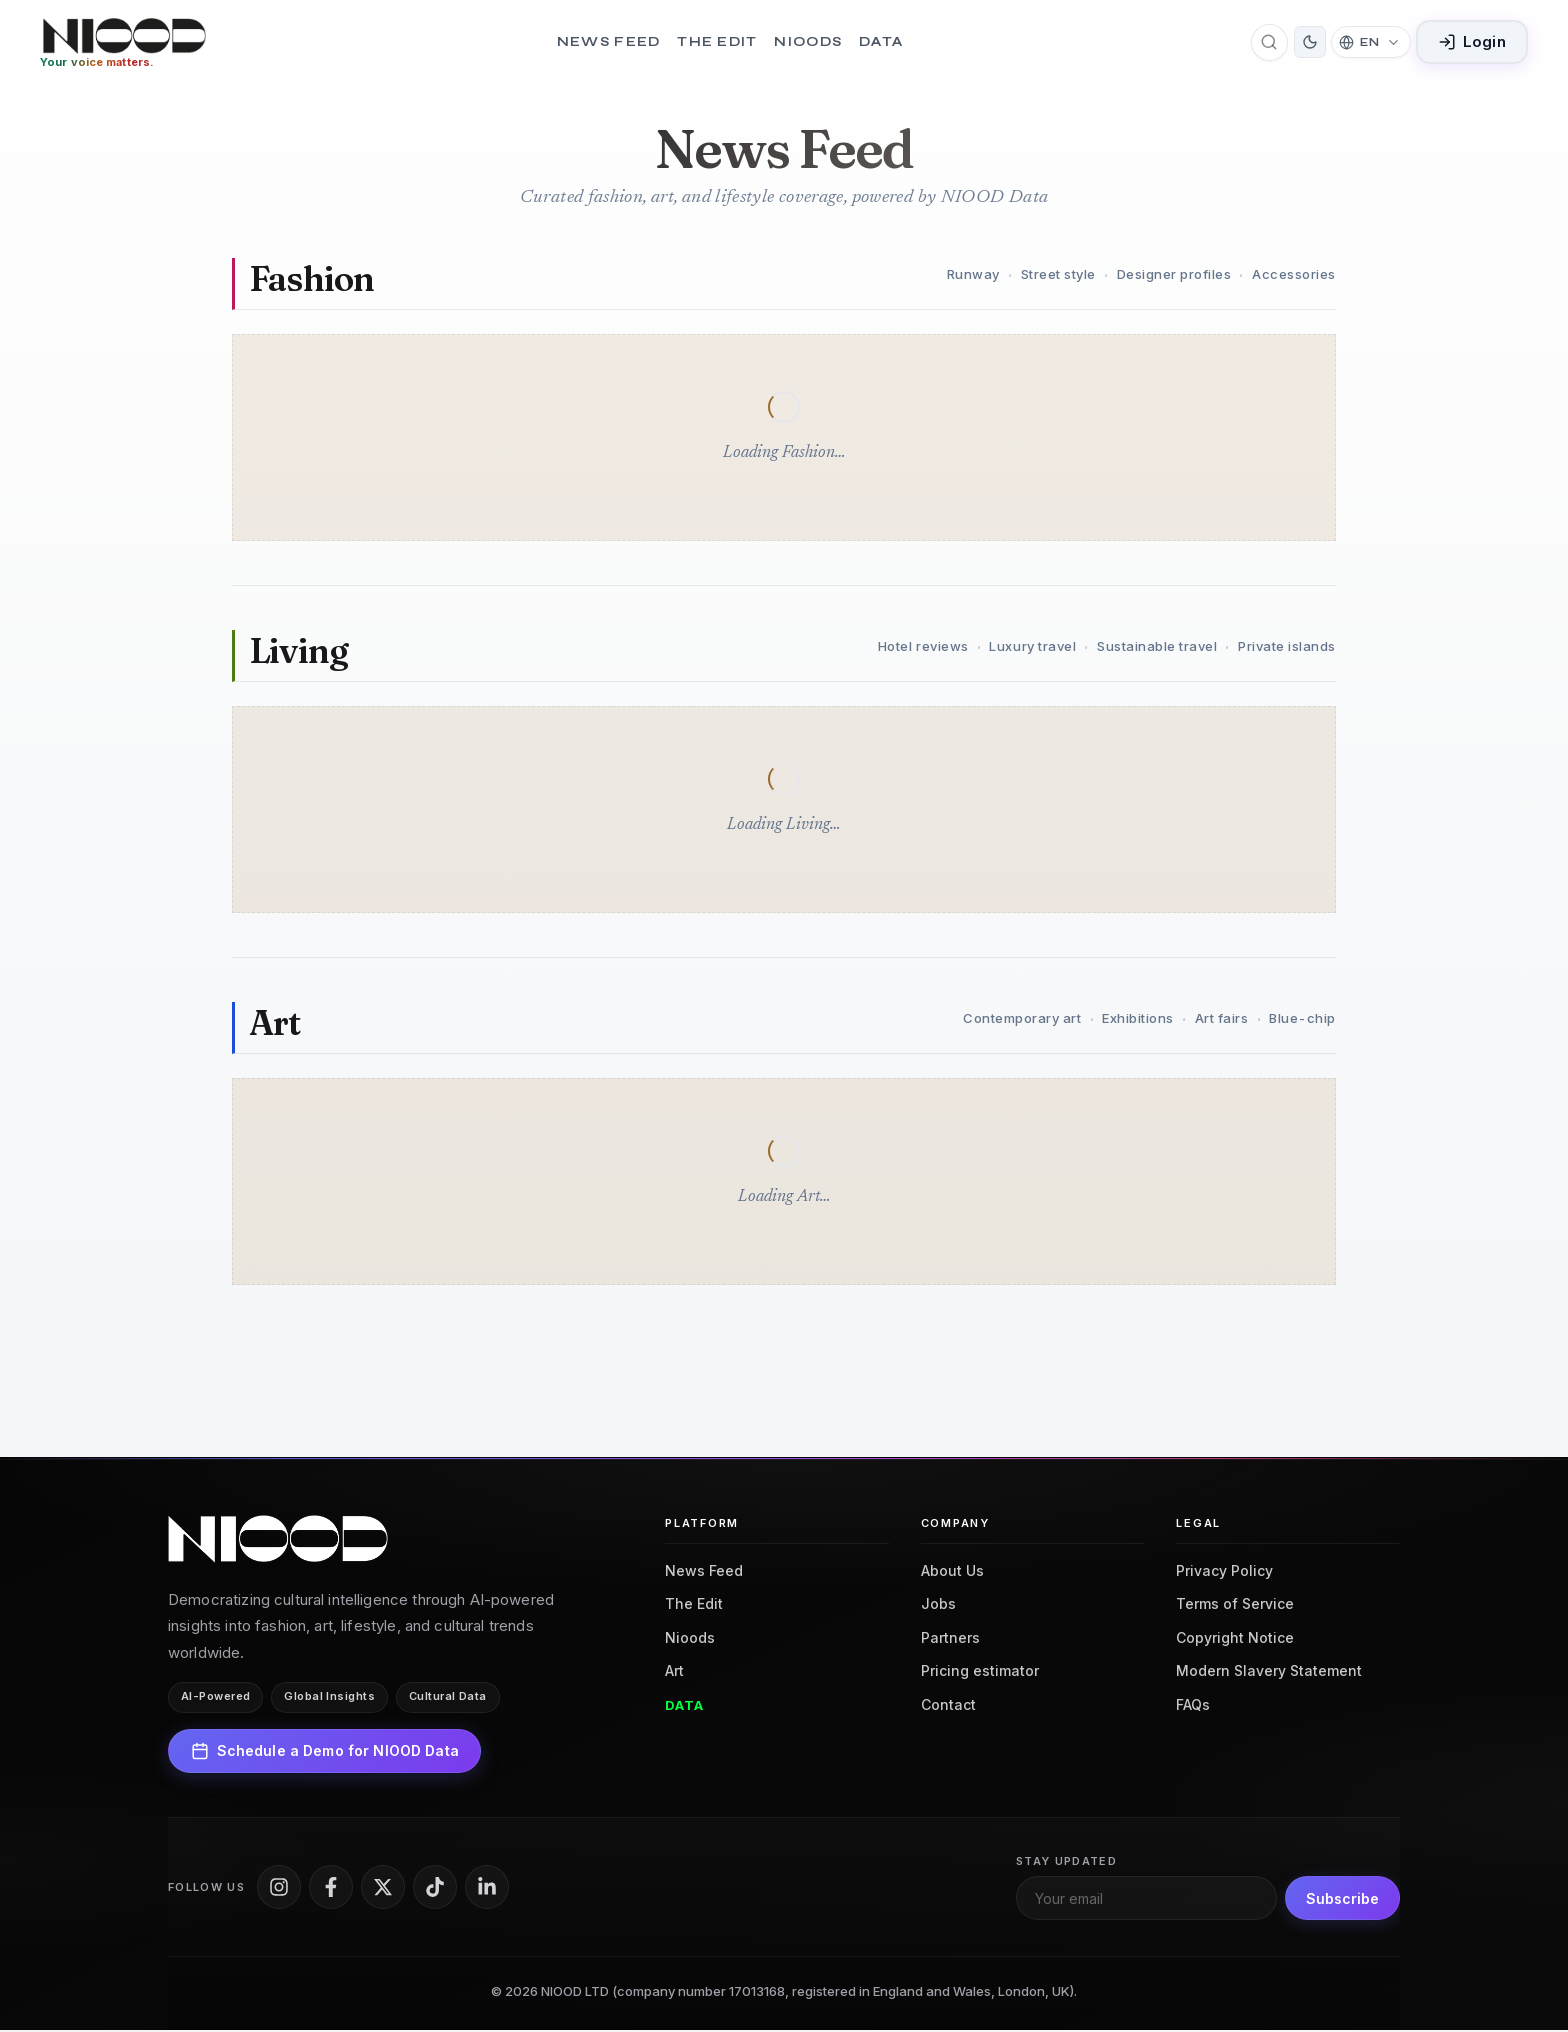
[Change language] (1370, 43)
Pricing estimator (980, 1672)
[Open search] (1270, 43)
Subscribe (1342, 1899)
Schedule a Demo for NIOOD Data (325, 1752)
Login (1472, 42)
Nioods (808, 43)
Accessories (1294, 275)
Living (299, 651)
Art (275, 1023)
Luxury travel (1032, 648)
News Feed (609, 43)
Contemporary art (1022, 1020)
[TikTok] (435, 1888)
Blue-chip (1302, 1020)
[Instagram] (279, 1888)
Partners (950, 1638)
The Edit (717, 43)
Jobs (938, 1605)
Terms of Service (1235, 1605)
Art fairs (1222, 1020)
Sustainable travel (1157, 648)
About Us (952, 1571)
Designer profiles (1174, 275)
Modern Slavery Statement (1269, 1672)
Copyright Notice (1235, 1638)
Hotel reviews (923, 648)
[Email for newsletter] (1146, 1900)
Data (881, 43)
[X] (383, 1888)
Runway (973, 275)
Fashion (312, 279)
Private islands (1287, 648)
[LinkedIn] (487, 1888)
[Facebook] (331, 1888)
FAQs (1193, 1705)
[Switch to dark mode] (1310, 43)
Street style (1058, 275)
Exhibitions (1138, 1020)
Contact (948, 1705)
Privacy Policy (1224, 1571)
